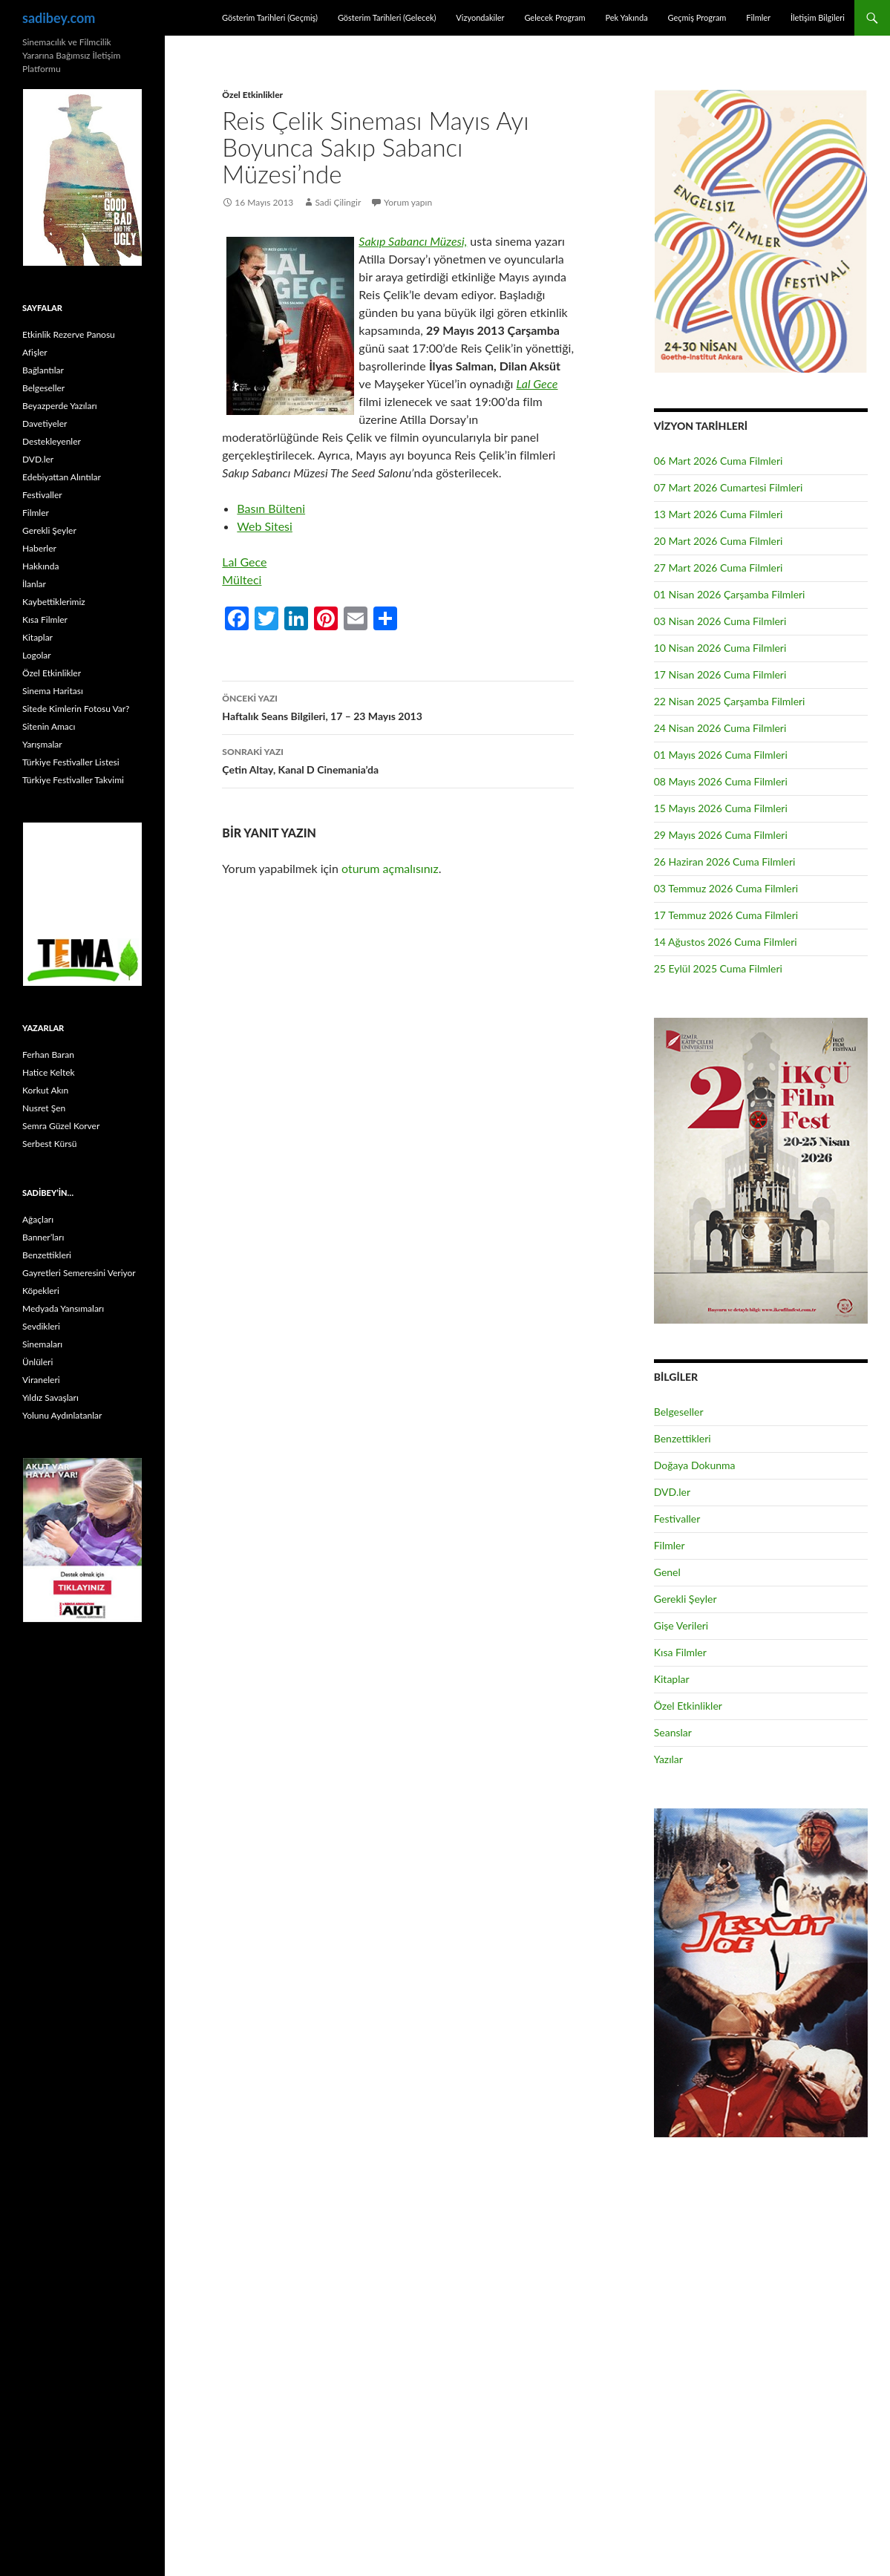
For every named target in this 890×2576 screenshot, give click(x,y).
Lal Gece (536, 383)
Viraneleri (41, 1379)
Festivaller (677, 1518)
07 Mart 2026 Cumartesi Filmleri (728, 487)
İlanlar (34, 583)
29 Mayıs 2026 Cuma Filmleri (721, 834)
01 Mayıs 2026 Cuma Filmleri (721, 754)
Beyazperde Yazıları (59, 405)
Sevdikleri (41, 1326)
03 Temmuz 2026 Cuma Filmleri (726, 888)
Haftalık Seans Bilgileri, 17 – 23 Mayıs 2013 (398, 706)
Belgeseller (679, 1411)
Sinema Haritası (52, 690)
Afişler (35, 352)
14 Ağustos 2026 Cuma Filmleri (725, 941)
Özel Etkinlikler (252, 94)
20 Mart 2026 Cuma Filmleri (718, 541)
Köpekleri (40, 1290)
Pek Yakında (626, 17)
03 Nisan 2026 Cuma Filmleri (720, 621)
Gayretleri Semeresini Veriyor (79, 1272)
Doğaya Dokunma (695, 1465)
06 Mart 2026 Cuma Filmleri (718, 460)
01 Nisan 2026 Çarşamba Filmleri (729, 594)
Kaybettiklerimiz (53, 601)
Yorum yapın (408, 202)
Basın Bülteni (271, 508)
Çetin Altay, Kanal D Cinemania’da (398, 759)
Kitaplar (672, 1679)
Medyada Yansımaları (63, 1308)
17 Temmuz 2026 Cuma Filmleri (726, 915)
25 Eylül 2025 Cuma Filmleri (718, 968)
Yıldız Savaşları (50, 1397)
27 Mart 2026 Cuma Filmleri (718, 567)
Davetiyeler (44, 423)
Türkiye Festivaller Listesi (71, 762)
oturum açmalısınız (390, 868)
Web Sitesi (264, 526)
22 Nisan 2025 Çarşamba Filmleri (729, 701)
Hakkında (40, 566)
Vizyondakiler (480, 17)
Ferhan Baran (48, 1054)
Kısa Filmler (680, 1652)
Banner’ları (43, 1237)
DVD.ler (672, 1491)
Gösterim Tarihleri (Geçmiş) (270, 17)
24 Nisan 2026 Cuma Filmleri (720, 728)
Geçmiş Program (696, 17)
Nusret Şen (43, 1108)
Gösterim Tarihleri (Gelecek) (387, 17)
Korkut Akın (45, 1090)
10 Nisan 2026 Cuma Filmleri (720, 647)
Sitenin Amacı (48, 726)
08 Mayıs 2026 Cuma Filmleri (721, 781)
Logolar (36, 655)
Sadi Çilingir (338, 202)
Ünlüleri (37, 1361)
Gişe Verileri (681, 1625)
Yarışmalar (42, 744)
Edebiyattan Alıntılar (61, 477)
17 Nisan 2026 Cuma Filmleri (720, 674)
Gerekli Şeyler (685, 1598)
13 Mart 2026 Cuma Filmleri (718, 514)
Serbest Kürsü (49, 1143)
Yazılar (668, 1759)
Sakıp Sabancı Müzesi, (413, 241)
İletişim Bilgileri (818, 17)
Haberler (39, 548)
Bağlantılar (43, 370)
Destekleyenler (51, 441)
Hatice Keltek (48, 1072)
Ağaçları (37, 1219)
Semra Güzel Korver (60, 1125)
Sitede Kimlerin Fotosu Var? (75, 708)
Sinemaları (42, 1344)
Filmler (758, 17)
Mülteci (241, 579)
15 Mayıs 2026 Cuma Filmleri (721, 808)
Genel (667, 1572)
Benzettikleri (682, 1438)
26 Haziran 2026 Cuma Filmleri (725, 861)
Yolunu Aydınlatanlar (62, 1415)
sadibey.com (58, 18)
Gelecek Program (554, 17)
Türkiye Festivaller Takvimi (73, 779)
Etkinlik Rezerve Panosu (68, 334)
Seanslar (673, 1732)
